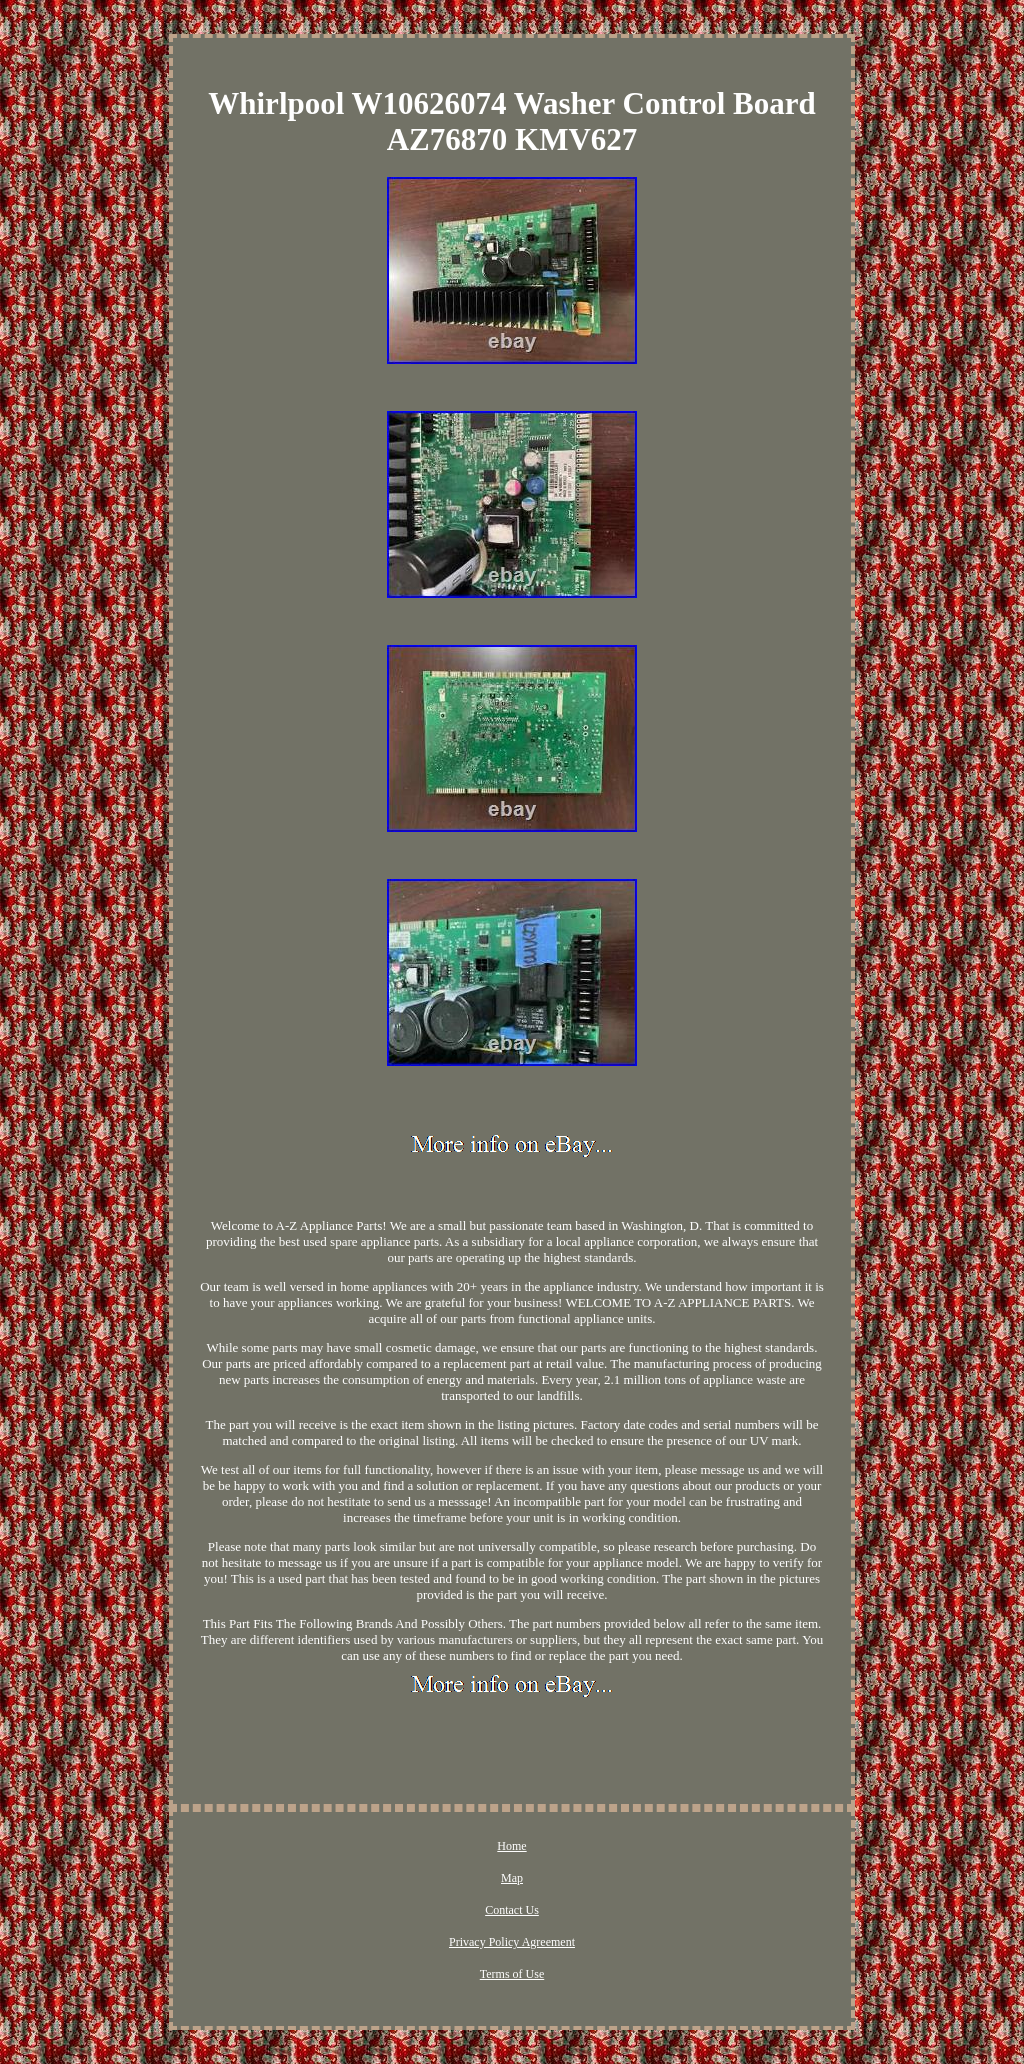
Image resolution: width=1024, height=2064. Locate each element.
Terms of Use (512, 1974)
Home (511, 1846)
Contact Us (512, 1910)
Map (512, 1878)
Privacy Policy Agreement (512, 1942)
